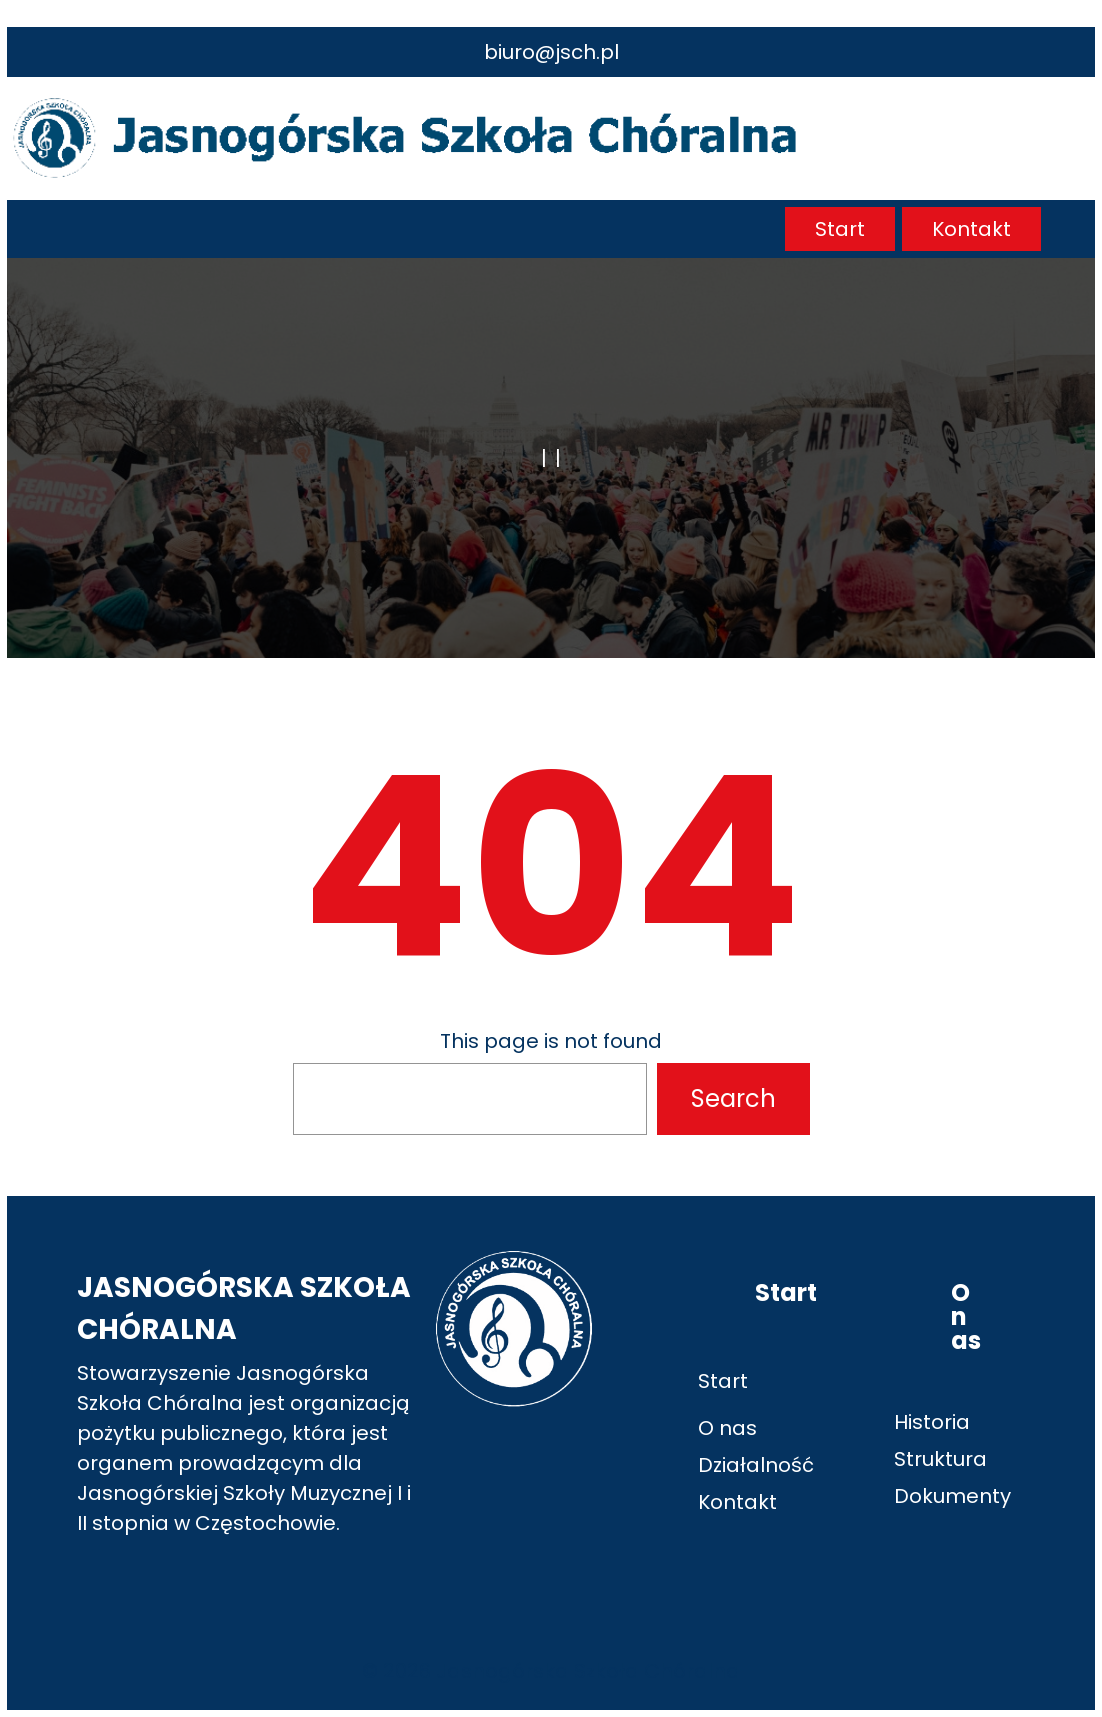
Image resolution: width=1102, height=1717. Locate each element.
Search (733, 1098)
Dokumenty (952, 1496)
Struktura (940, 1459)
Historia (932, 1422)
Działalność (756, 1465)
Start (840, 229)
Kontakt (971, 229)
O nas (727, 1428)
